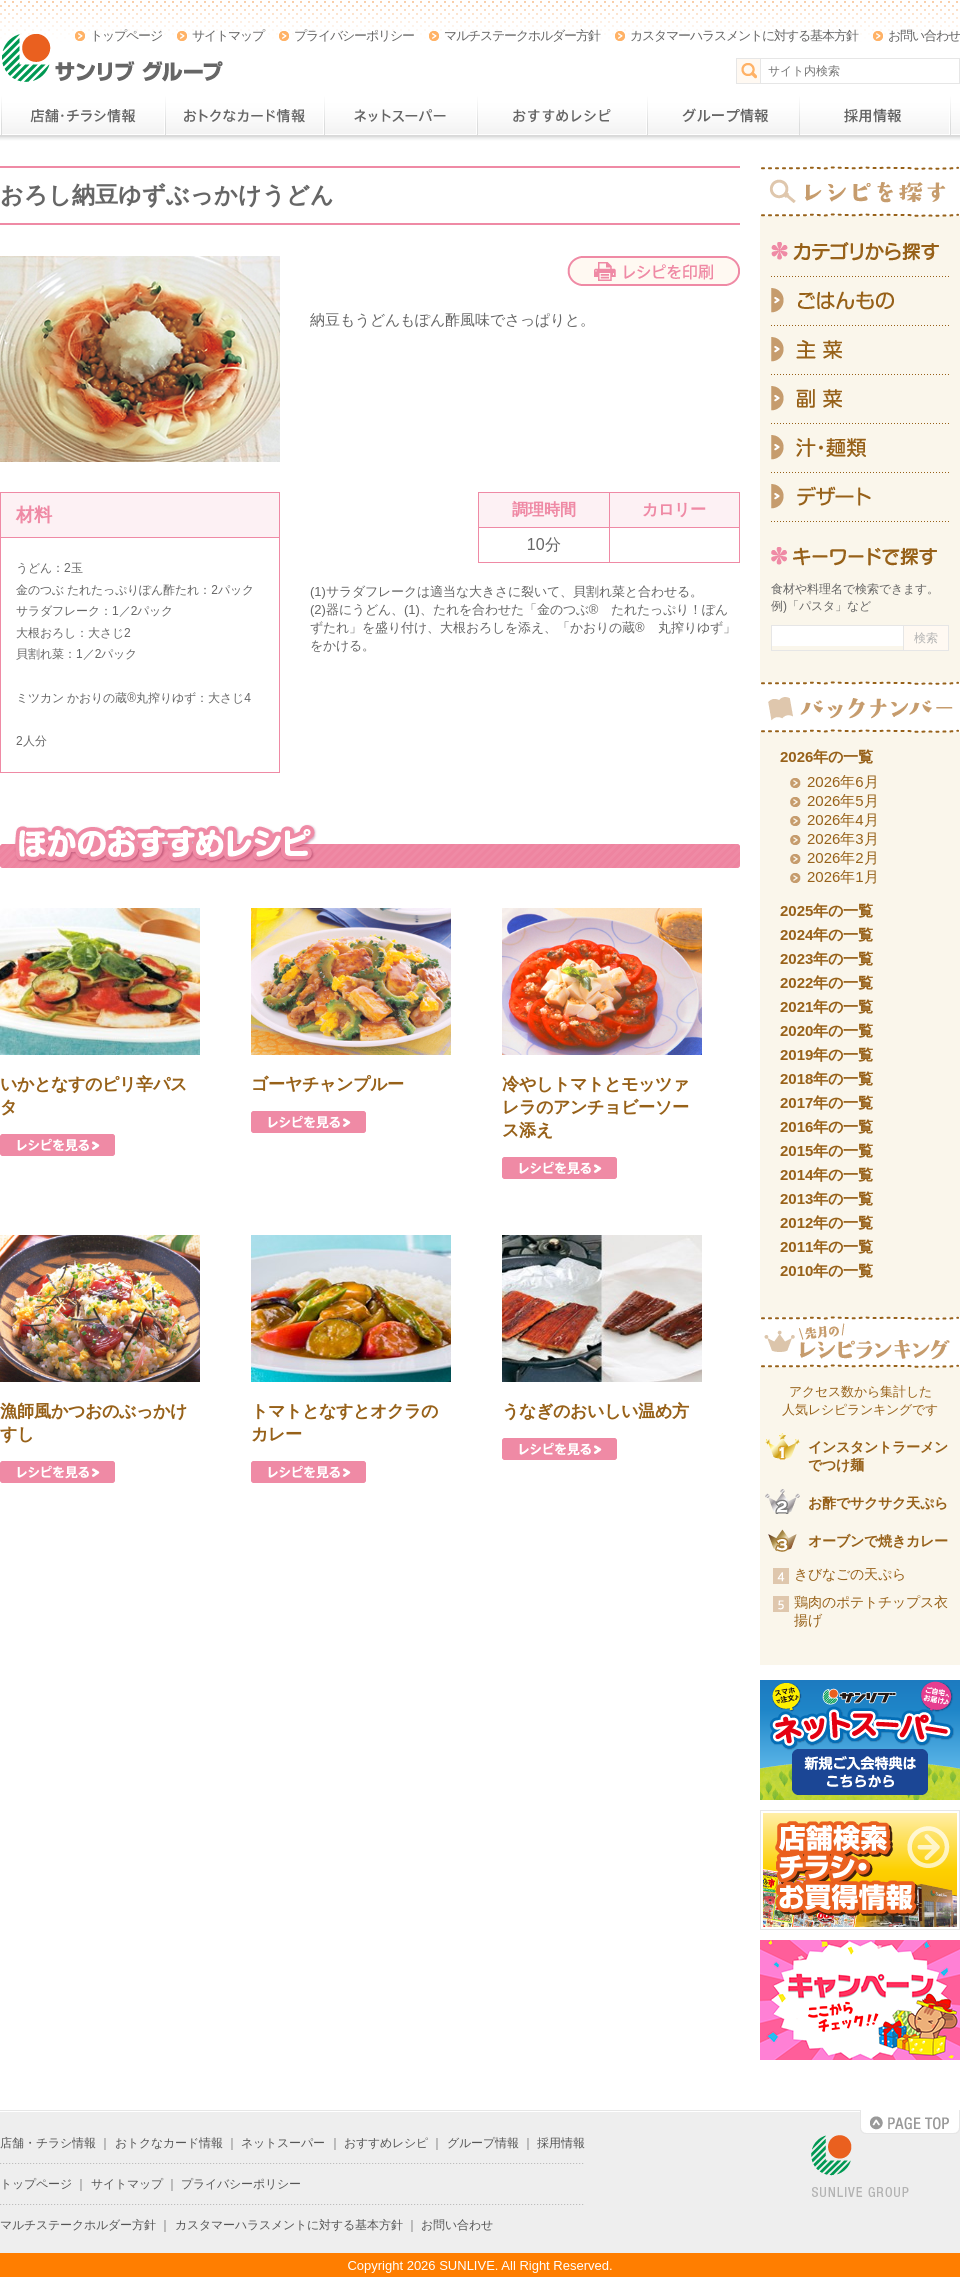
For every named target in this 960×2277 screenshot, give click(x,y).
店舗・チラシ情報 (82, 116)
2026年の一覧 (826, 756)
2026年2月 (843, 857)
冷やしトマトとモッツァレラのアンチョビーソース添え (595, 1107)
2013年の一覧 (826, 1198)
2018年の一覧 (826, 1078)
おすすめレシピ (562, 116)
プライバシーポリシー (354, 35)
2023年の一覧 (826, 958)
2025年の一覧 (826, 910)
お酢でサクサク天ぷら (878, 1503)
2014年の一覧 (826, 1174)
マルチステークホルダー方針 (522, 35)
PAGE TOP (910, 2122)
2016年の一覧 (826, 1126)
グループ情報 (723, 116)
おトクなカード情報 (244, 116)
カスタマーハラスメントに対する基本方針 (744, 35)
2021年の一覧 (826, 1006)
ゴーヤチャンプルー (327, 1084)
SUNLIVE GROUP (860, 2167)
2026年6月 (843, 781)
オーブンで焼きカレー (878, 1541)
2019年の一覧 (826, 1054)
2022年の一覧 (826, 982)
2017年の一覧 (826, 1102)
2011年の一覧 (826, 1246)
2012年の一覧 (826, 1222)
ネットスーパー (400, 116)
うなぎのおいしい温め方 (595, 1411)
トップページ (126, 35)
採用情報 (875, 116)
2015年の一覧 (826, 1150)
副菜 (860, 399)
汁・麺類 (860, 448)
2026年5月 (843, 800)
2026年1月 (843, 876)
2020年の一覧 (826, 1030)
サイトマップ (228, 35)
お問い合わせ (924, 35)
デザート (860, 497)
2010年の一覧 (826, 1270)
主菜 (860, 350)
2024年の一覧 (826, 934)
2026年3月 (843, 838)
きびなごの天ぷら (850, 1574)
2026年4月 (843, 819)
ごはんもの (860, 301)
